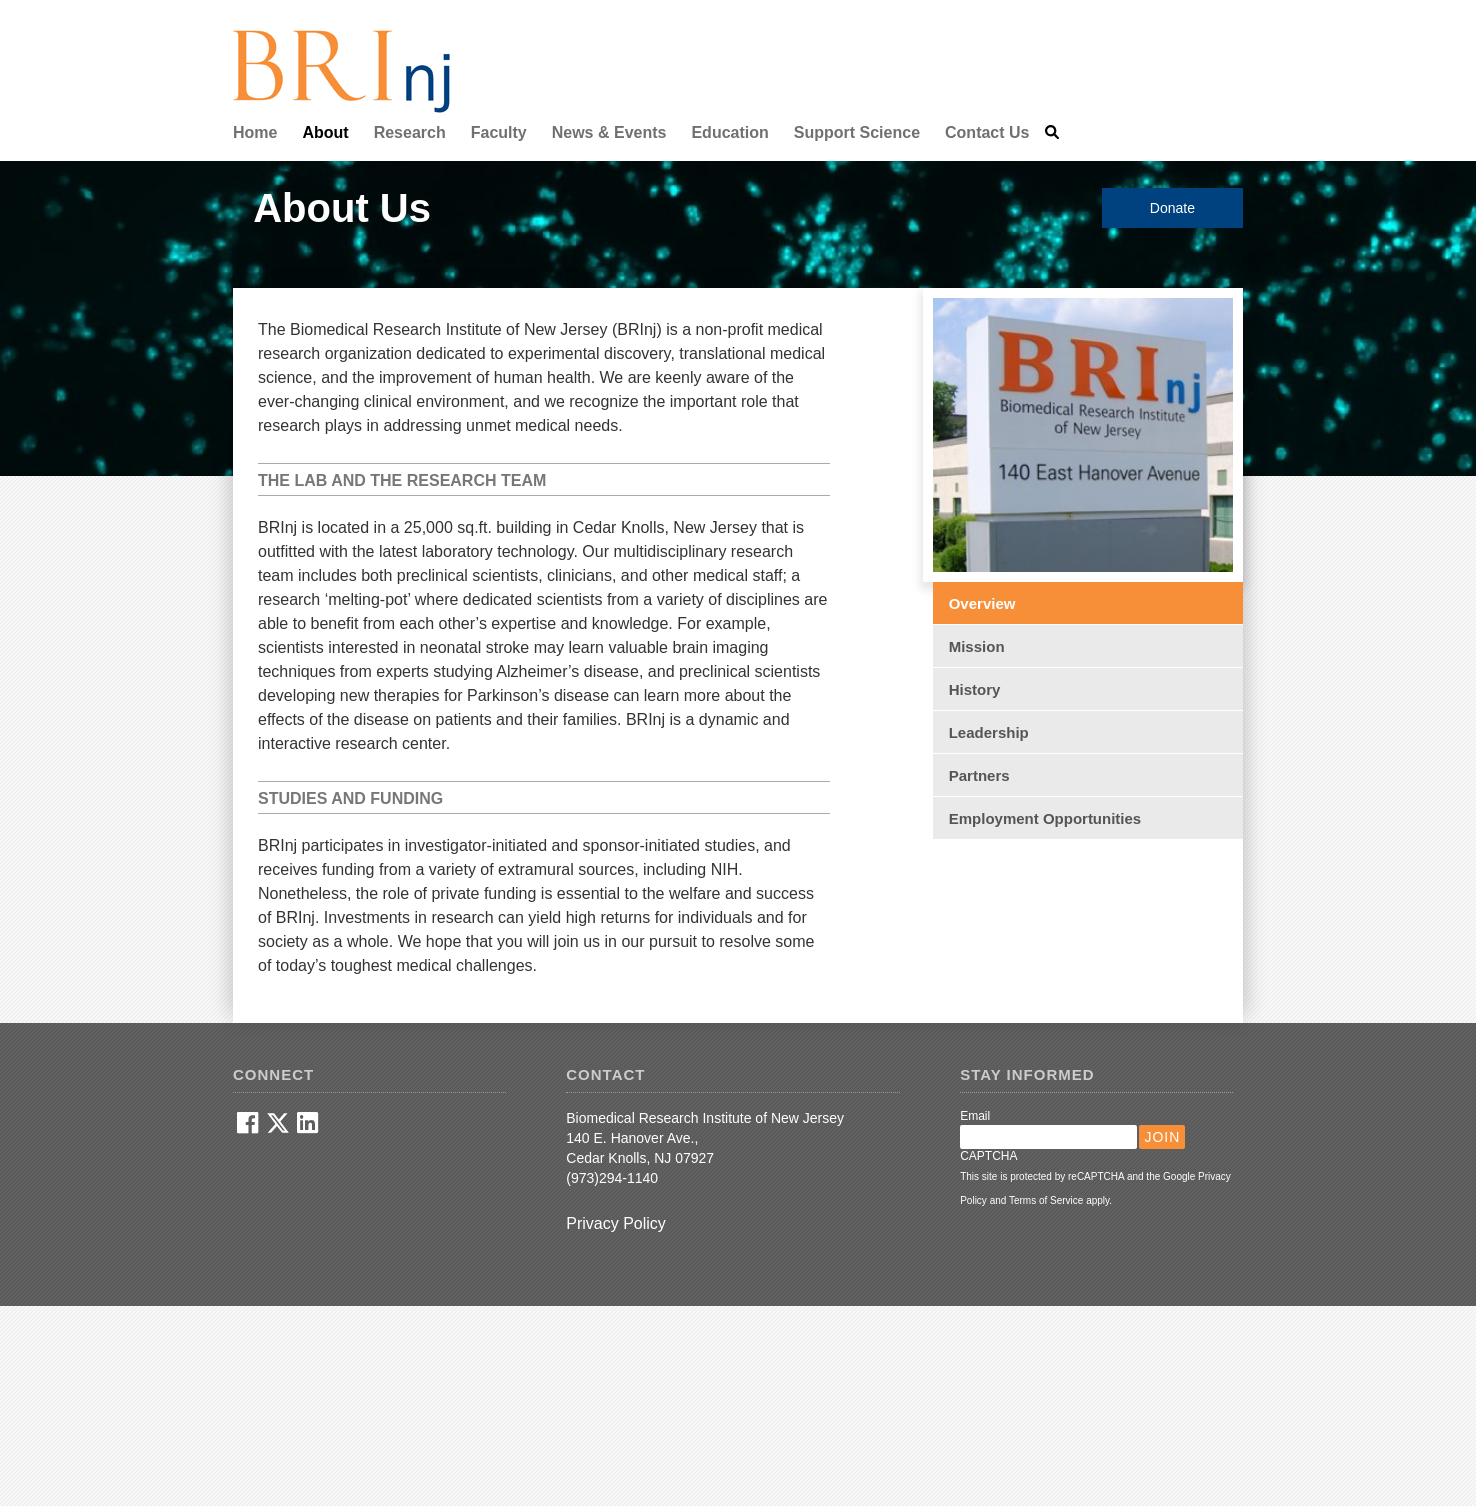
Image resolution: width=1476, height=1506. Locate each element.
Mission (977, 646)
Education (729, 132)
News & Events (609, 132)
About (325, 132)
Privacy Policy (616, 1223)
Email (975, 1116)
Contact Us (987, 132)
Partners (979, 775)
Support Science (857, 132)
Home (255, 132)
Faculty (499, 132)
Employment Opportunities (1045, 818)
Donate (1172, 208)
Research (410, 132)
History (975, 689)
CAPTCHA (988, 1156)
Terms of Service (1046, 1200)
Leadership (989, 732)
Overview (982, 603)
